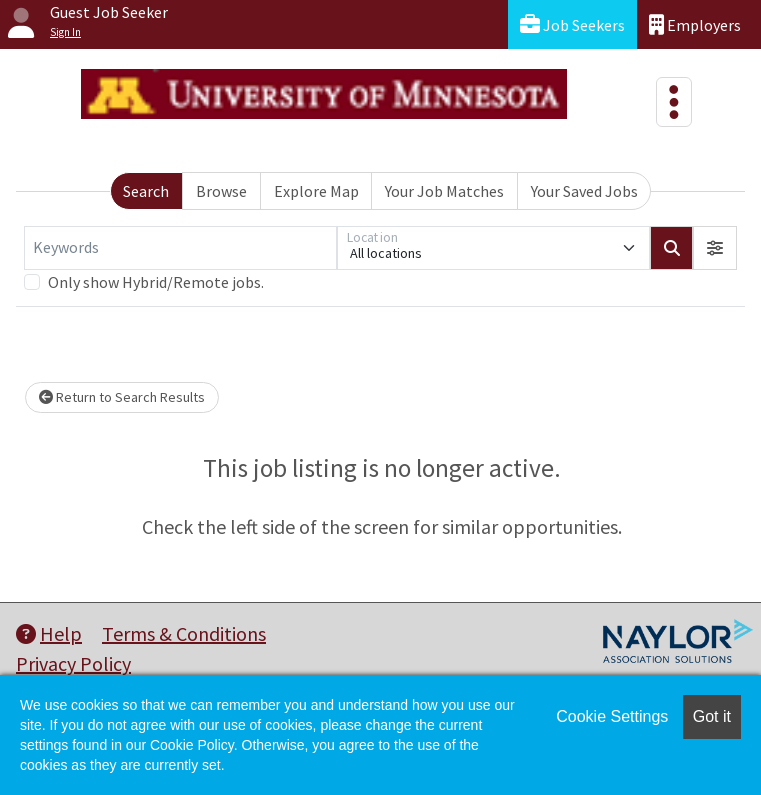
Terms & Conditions (184, 633)
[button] (715, 248)
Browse (221, 191)
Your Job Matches (444, 191)
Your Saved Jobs (584, 191)
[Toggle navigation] (674, 102)
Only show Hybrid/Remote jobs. (156, 282)
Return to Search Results (122, 397)
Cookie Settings (612, 716)
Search (146, 191)
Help (49, 633)
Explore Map (316, 191)
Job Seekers (572, 24)
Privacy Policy (73, 663)
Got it (712, 716)
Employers (695, 24)
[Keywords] (180, 248)
